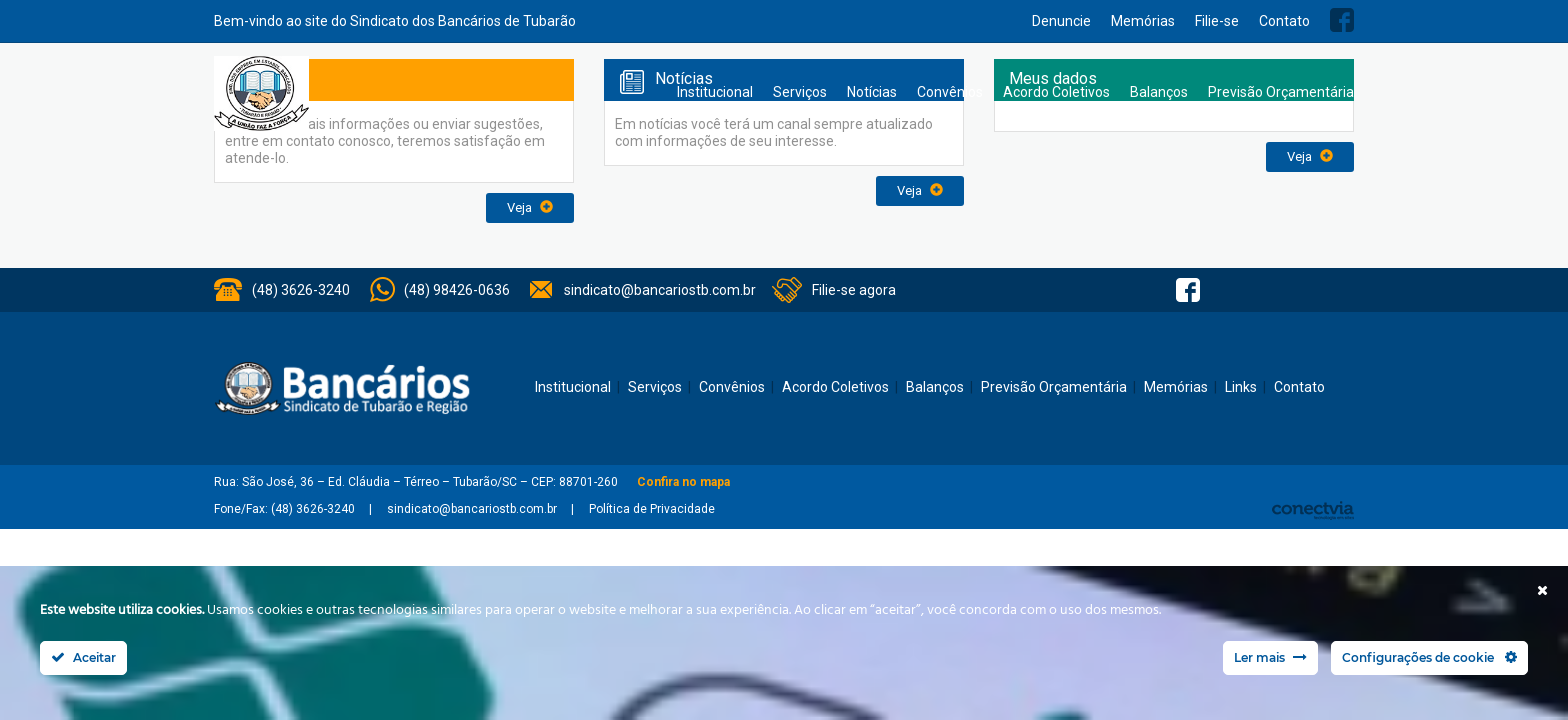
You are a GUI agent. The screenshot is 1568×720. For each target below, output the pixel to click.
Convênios (950, 92)
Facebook (1342, 20)
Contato (1284, 21)
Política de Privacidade (652, 509)
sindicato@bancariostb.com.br (660, 290)
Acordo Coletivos (1056, 92)
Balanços (1159, 92)
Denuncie (1061, 21)
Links (1241, 387)
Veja (530, 207)
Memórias (1143, 21)
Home (647, 92)
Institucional (715, 92)
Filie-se (1217, 21)
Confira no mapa (683, 482)
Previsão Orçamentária (1281, 92)
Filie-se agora (854, 290)
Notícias (872, 92)
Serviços (800, 92)
